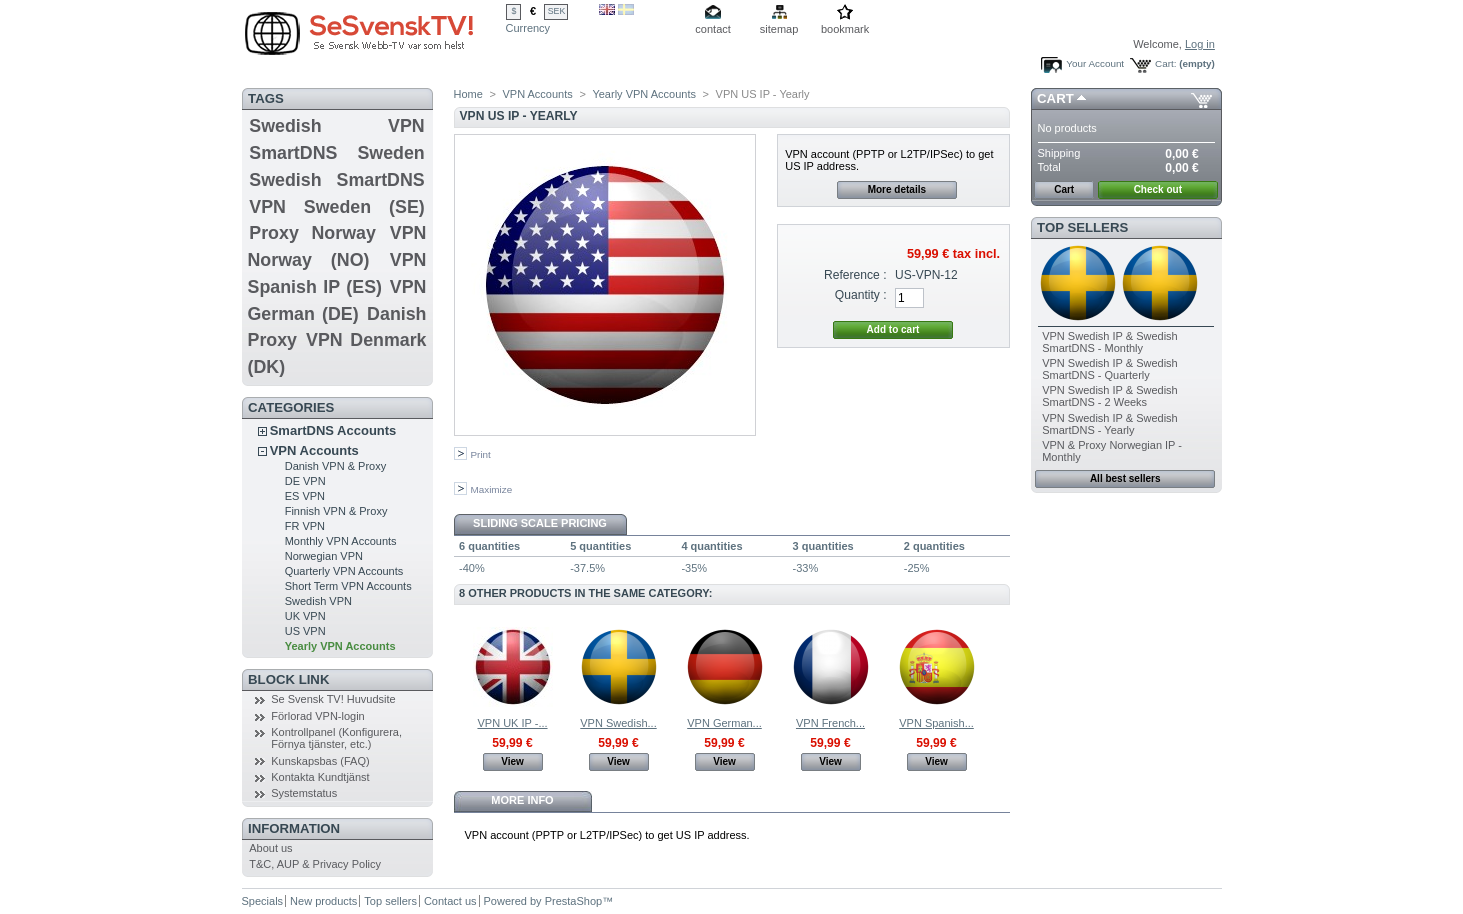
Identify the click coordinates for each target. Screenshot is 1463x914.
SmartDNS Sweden (336, 153)
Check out (1158, 189)
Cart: (1165, 63)
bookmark (845, 29)
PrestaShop (573, 901)
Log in (1200, 44)
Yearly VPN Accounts (340, 646)
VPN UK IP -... (512, 723)
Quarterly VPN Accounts (344, 571)
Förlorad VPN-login (318, 716)
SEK (557, 11)
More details (897, 189)
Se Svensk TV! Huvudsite (333, 699)
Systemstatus (304, 793)
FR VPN (305, 526)
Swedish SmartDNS (336, 180)
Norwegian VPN (324, 556)
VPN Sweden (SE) (336, 207)
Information (294, 828)
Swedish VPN (336, 126)
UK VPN (305, 616)
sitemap (779, 29)
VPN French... (830, 723)
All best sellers (1125, 478)
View (512, 761)
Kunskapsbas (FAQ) (320, 761)
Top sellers (1082, 227)
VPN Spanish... (936, 723)
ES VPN (305, 496)
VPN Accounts (314, 450)
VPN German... (724, 723)
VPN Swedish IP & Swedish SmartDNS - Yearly (1110, 424)
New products (323, 901)
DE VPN (305, 481)
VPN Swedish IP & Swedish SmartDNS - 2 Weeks (1110, 396)
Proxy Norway (312, 233)
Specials (263, 901)
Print (481, 454)
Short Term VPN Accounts (348, 586)
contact (712, 29)
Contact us (450, 901)
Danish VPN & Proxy (335, 466)
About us (270, 848)
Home (468, 94)
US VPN (305, 631)
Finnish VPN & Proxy (336, 511)
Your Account (1095, 63)
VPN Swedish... (618, 723)
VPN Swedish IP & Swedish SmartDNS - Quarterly (1110, 369)
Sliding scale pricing (540, 523)
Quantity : (861, 295)
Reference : (855, 275)
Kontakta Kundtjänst (320, 777)
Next (1000, 666)
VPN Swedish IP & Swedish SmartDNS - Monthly (1110, 342)
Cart (1055, 98)
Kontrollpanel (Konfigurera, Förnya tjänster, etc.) (336, 738)
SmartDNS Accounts (333, 430)
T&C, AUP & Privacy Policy (315, 864)
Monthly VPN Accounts (341, 541)
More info (522, 800)
